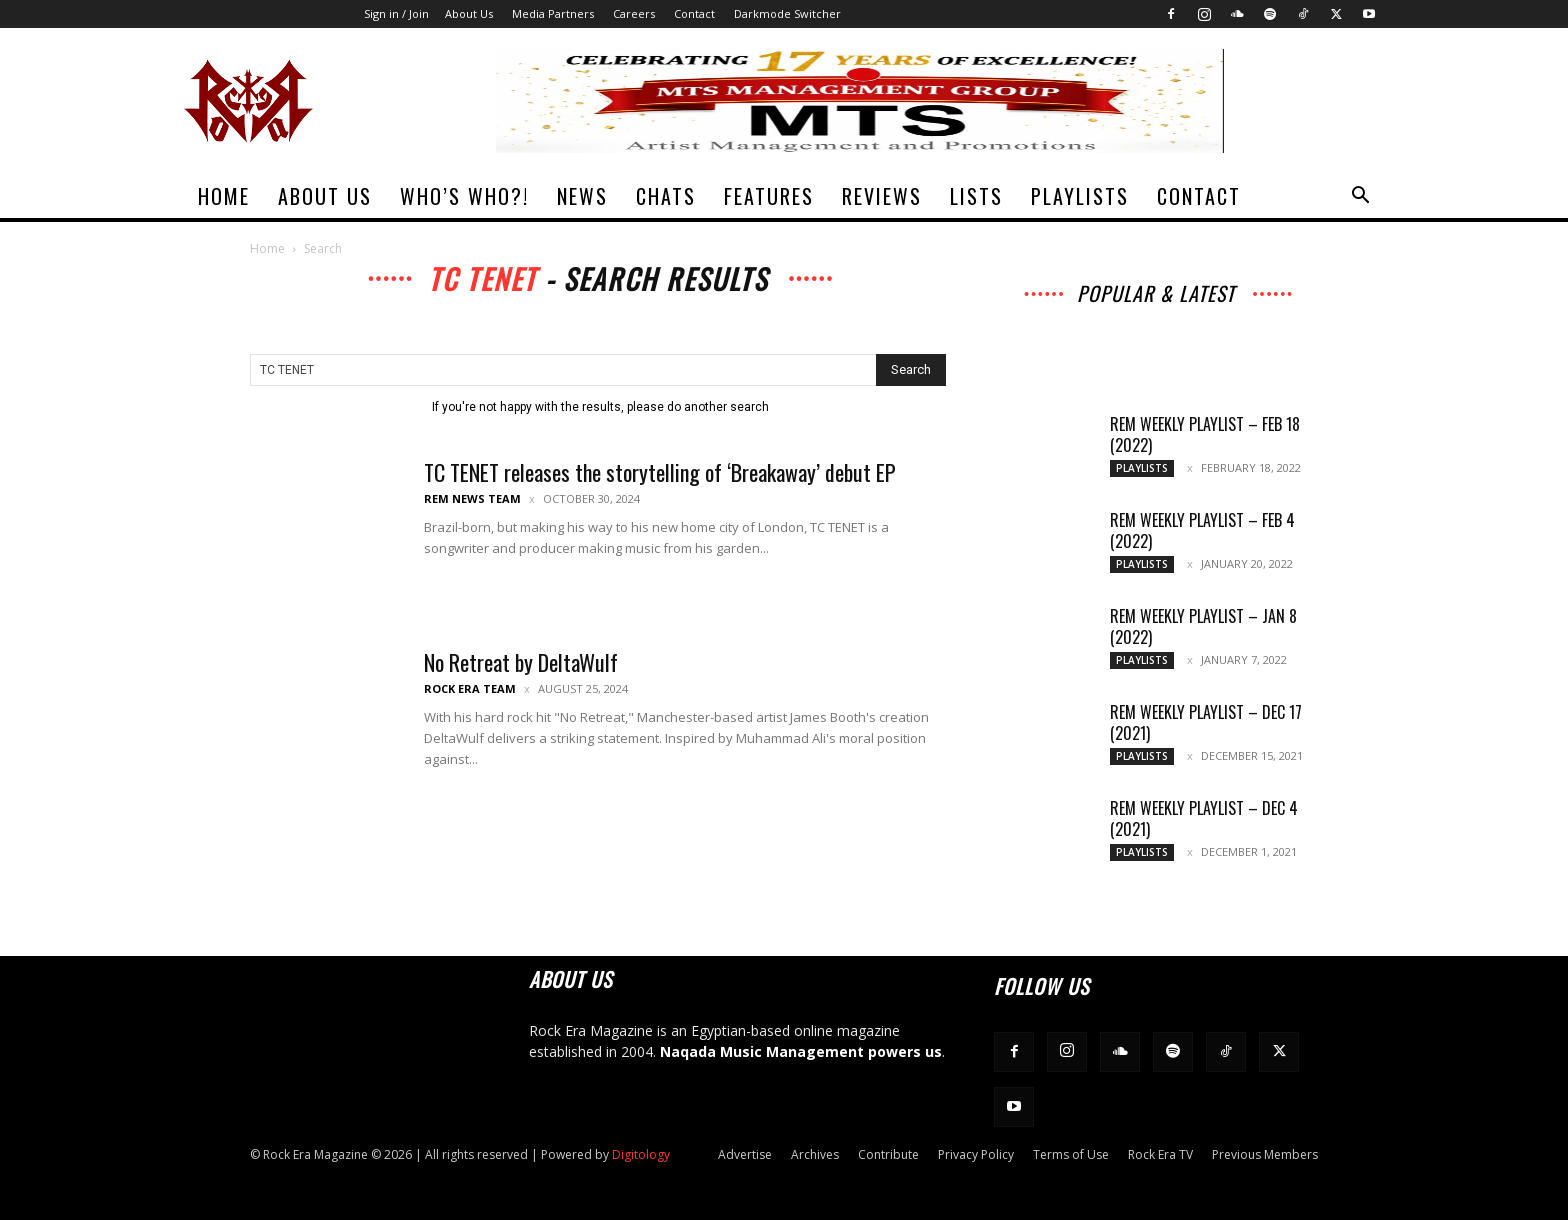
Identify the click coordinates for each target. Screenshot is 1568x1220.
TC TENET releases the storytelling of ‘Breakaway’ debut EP (660, 472)
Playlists (1080, 196)
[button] (1360, 197)
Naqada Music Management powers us (801, 1051)
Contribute (888, 1154)
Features (769, 196)
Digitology (641, 1154)
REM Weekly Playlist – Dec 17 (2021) (1206, 722)
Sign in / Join (396, 13)
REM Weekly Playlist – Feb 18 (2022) (1205, 434)
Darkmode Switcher (787, 13)
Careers (634, 13)
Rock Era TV (1160, 1154)
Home (224, 196)
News (582, 196)
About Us (469, 13)
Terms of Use (1071, 1154)
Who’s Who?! (464, 196)
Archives (815, 1154)
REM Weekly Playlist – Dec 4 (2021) (1204, 818)
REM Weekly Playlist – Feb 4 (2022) (1202, 530)
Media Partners (553, 13)
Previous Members (1265, 1154)
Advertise (745, 1154)
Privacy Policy (976, 1154)
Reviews (882, 196)
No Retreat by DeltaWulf (521, 662)
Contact (694, 13)
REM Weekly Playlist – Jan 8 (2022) (1203, 626)
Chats (666, 196)
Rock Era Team (470, 688)
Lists (976, 196)
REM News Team (472, 498)
